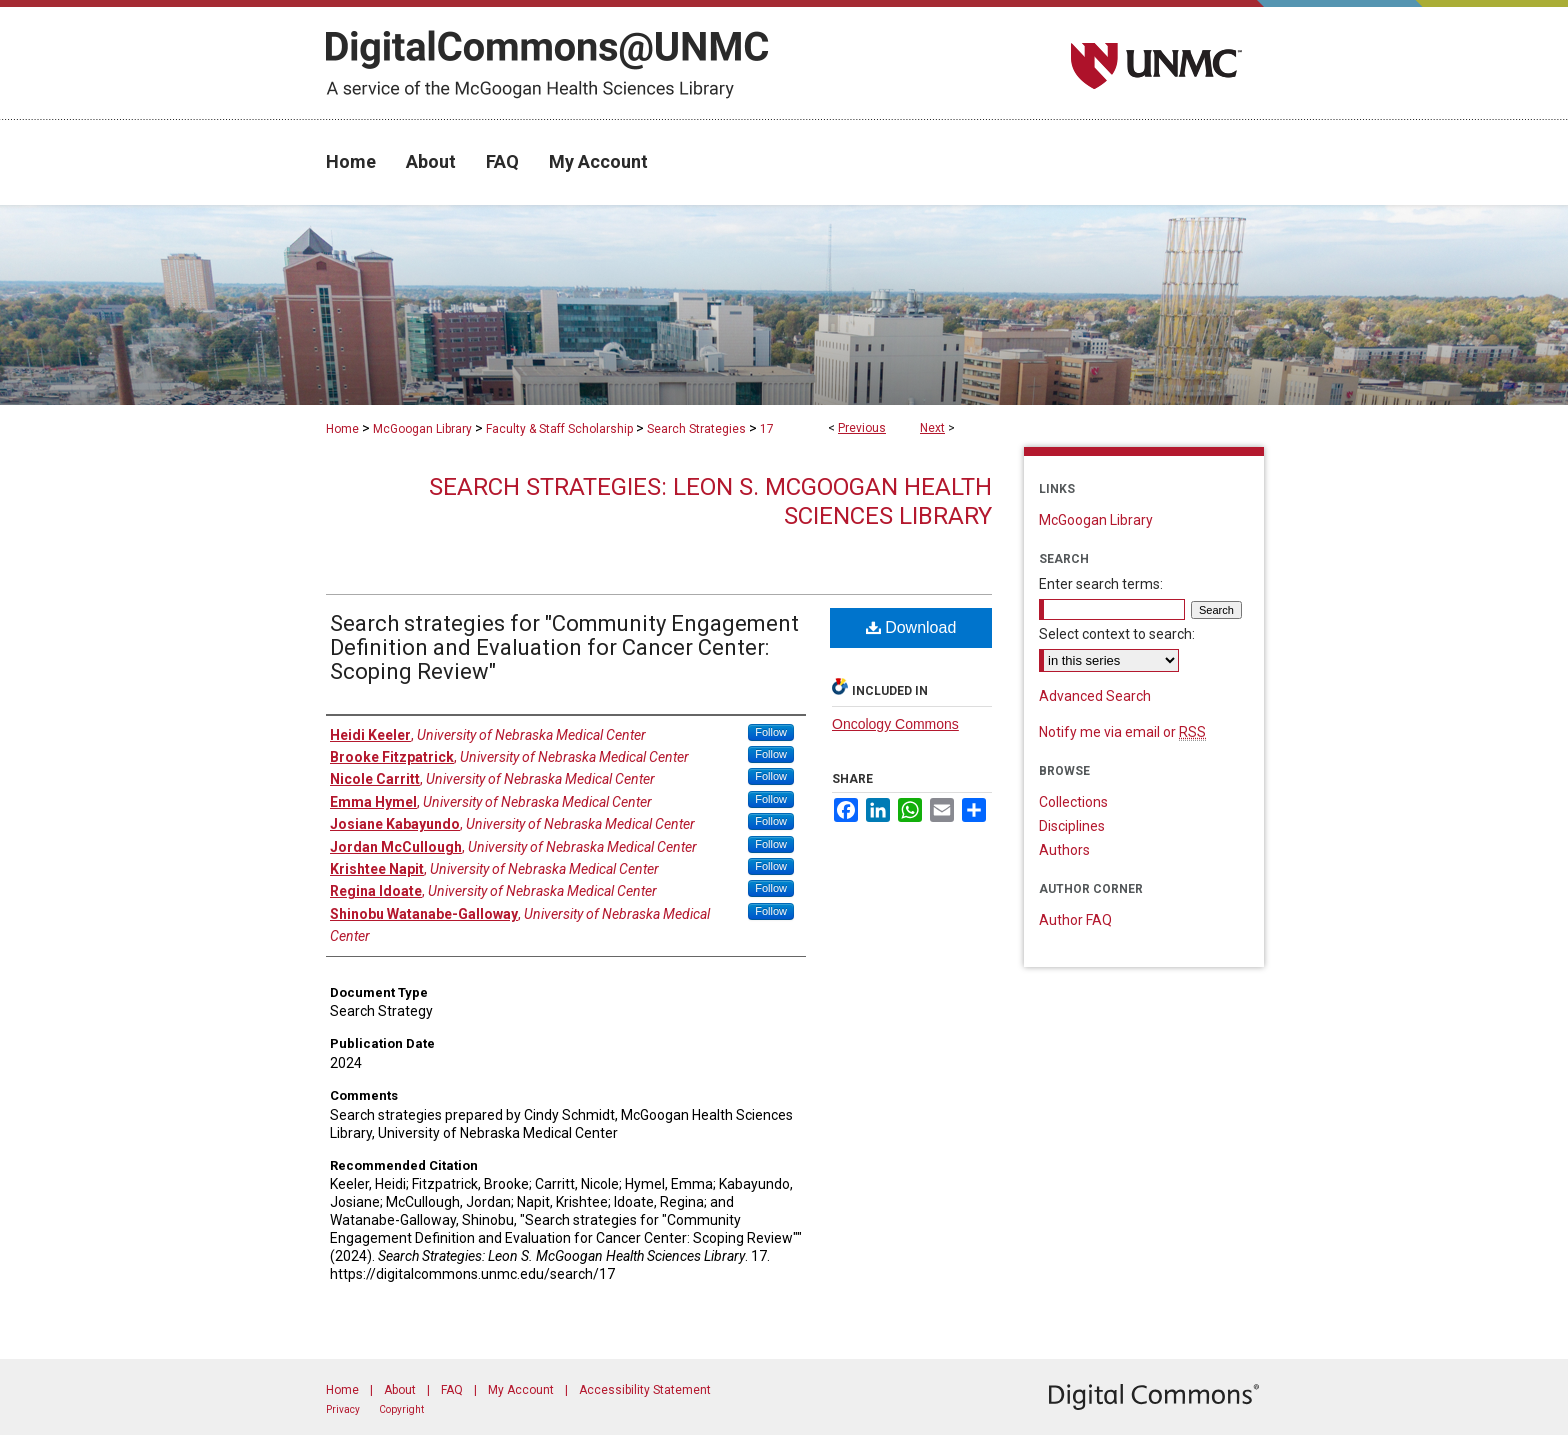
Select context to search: (1117, 634)
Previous (862, 428)
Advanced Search (1095, 696)
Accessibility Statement (645, 1390)
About (400, 1390)
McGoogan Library (422, 429)
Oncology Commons (895, 724)
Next (932, 428)
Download (911, 627)
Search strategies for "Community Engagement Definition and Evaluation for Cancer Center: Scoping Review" (564, 647)
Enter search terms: (1101, 584)
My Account (521, 1390)
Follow (771, 732)
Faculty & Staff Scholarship (559, 429)
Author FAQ (1075, 920)
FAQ (452, 1390)
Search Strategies (696, 429)
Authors (1064, 850)
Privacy (343, 1409)
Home (342, 429)
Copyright (401, 1409)
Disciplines (1072, 826)
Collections (1073, 802)
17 (767, 429)
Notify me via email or (1122, 732)
